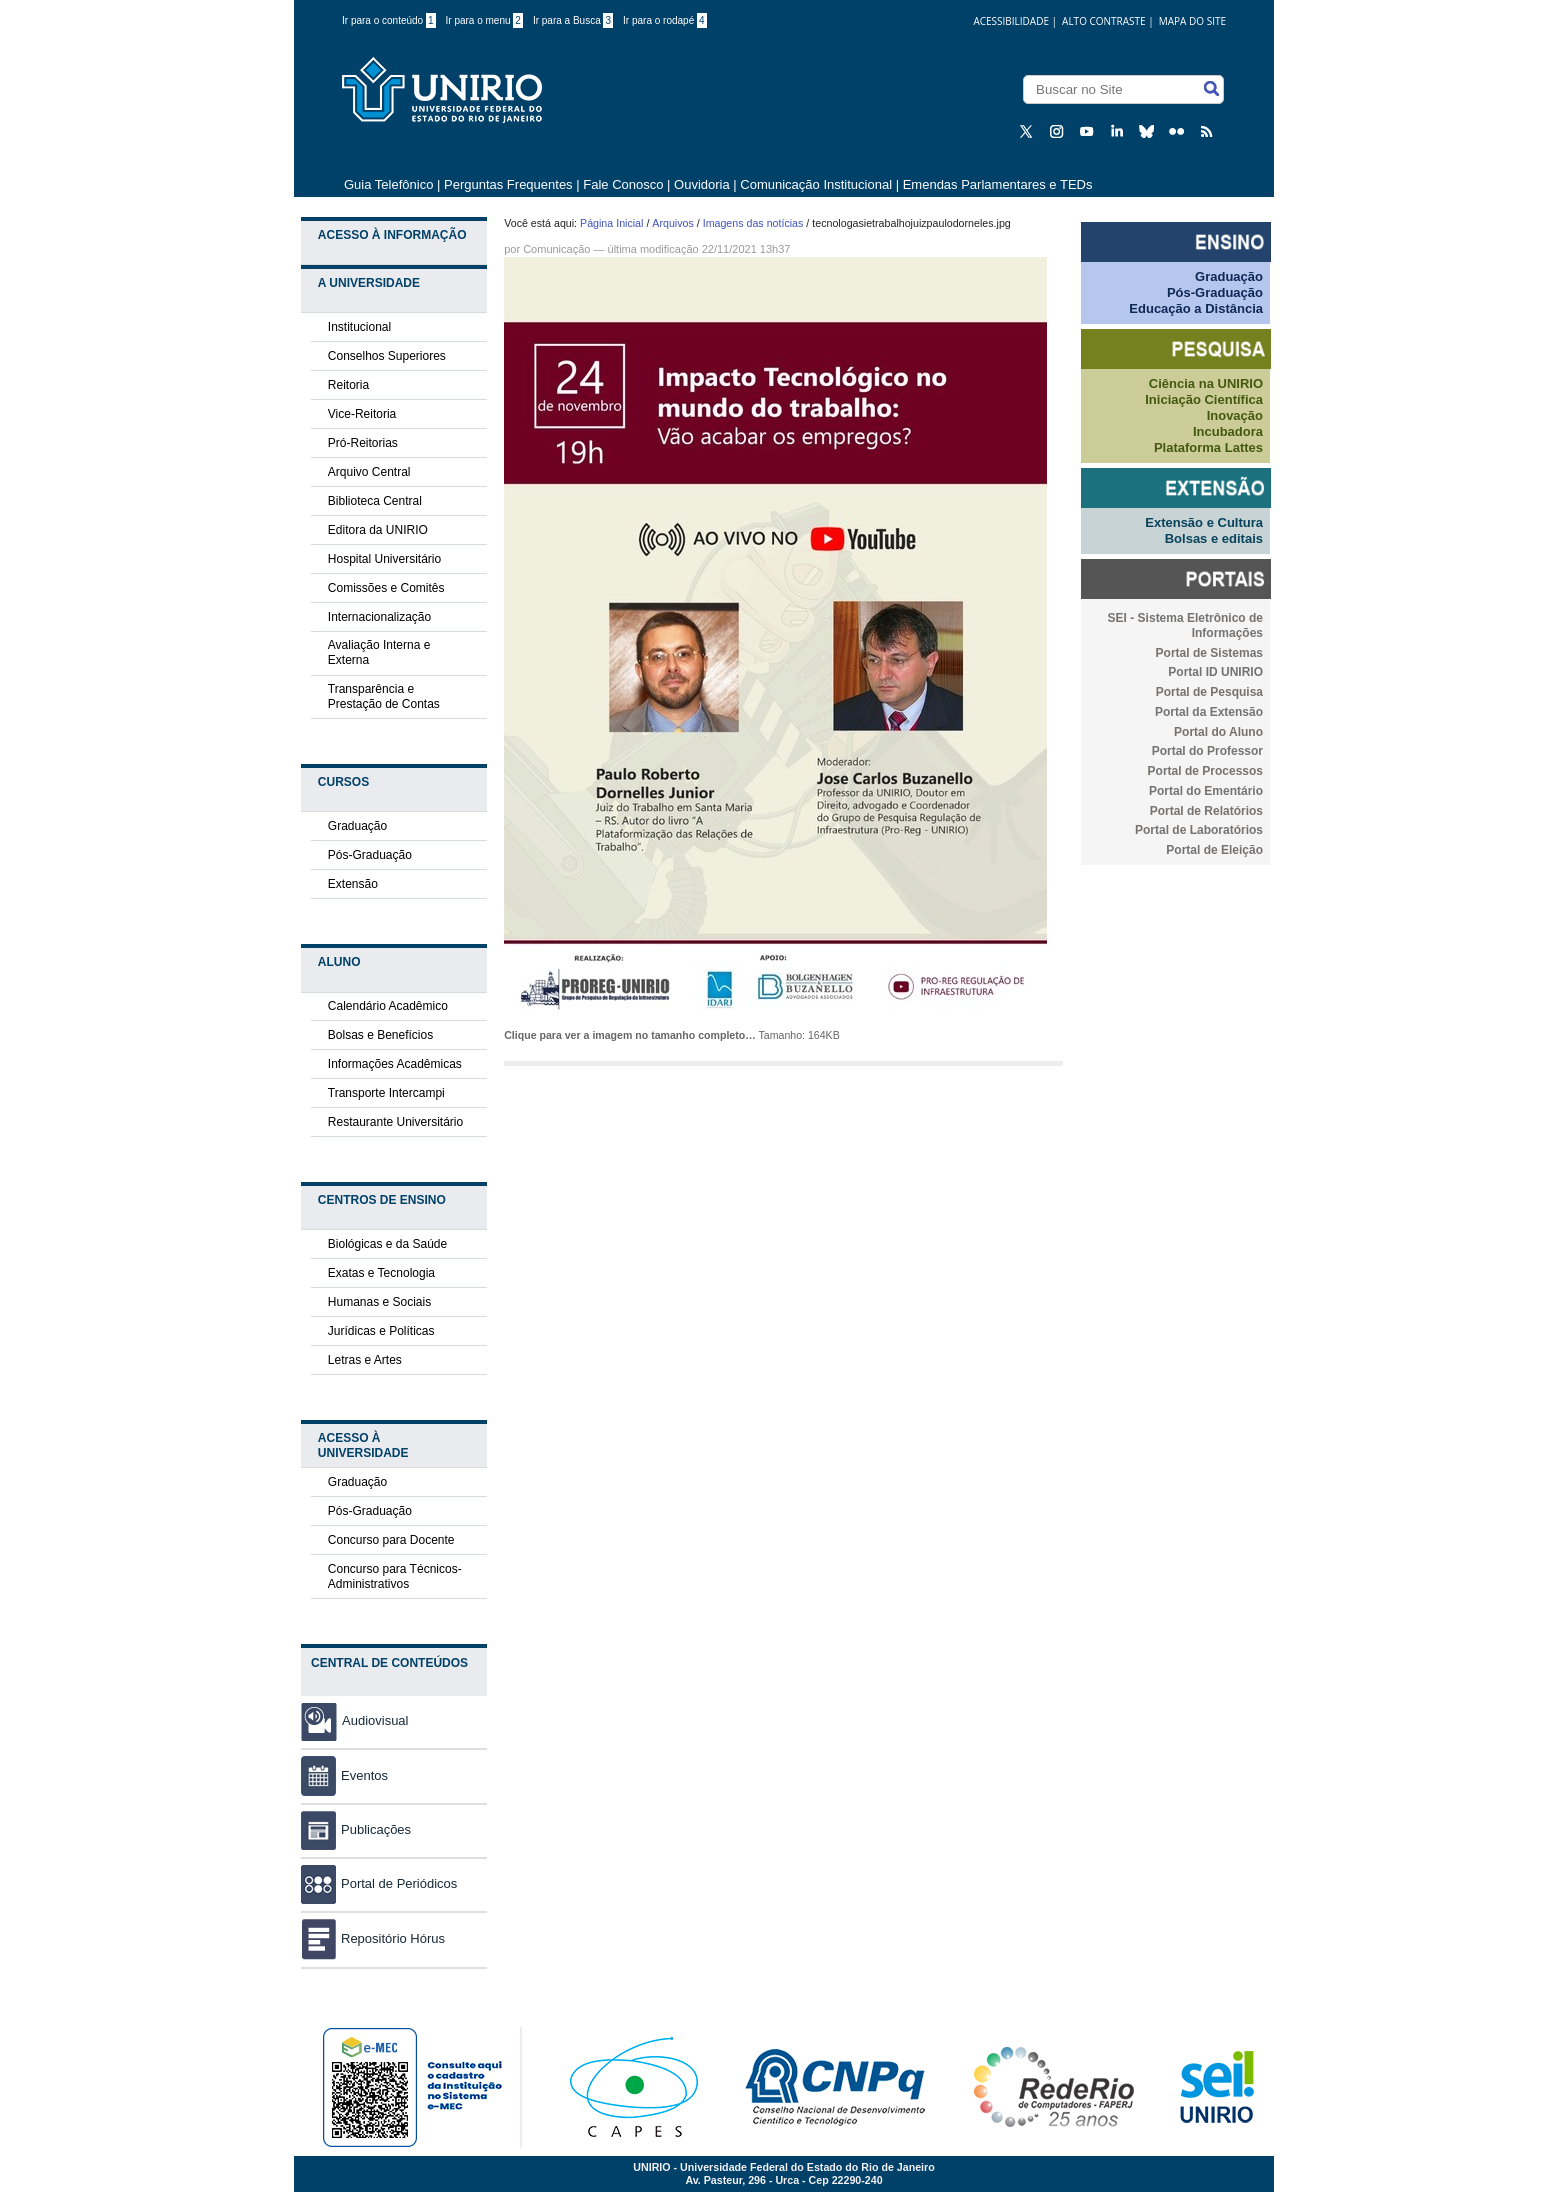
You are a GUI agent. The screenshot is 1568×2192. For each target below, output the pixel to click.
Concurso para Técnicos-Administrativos (395, 1576)
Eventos (344, 1775)
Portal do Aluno (1218, 732)
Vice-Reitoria (362, 414)
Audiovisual (375, 1720)
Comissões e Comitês (386, 588)
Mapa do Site (1192, 21)
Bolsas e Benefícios (380, 1035)
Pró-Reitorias (363, 443)
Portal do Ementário (1206, 791)
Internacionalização (379, 617)
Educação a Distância (1196, 308)
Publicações (356, 1829)
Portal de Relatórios (1206, 811)
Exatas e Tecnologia (381, 1273)
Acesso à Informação (392, 235)
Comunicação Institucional (816, 184)
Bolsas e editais (1214, 538)
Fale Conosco (623, 184)
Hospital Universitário (384, 559)
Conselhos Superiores (387, 356)
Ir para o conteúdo (389, 20)
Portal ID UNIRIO (1215, 672)
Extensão (353, 884)
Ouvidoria (703, 184)
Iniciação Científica (1204, 399)
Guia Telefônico (388, 184)
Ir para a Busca (573, 20)
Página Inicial (611, 223)
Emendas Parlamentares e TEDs (998, 184)
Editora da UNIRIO (378, 530)
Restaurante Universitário (395, 1122)
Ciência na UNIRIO (1206, 383)
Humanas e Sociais (379, 1302)
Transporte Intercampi (386, 1093)
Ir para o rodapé (665, 20)
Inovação (1235, 415)
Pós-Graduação (370, 855)
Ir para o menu (484, 20)
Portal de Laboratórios (1199, 830)
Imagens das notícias (753, 223)
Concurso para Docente (391, 1540)
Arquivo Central (369, 472)
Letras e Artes (365, 1360)
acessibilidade (1011, 21)
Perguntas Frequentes (508, 184)
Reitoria (348, 385)
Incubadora (1228, 431)
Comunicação (556, 249)
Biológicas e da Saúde (387, 1244)
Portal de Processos (1205, 771)
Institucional (359, 327)
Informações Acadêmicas (395, 1064)
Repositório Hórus (373, 1938)
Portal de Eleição (1214, 850)
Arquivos (672, 223)
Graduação (357, 826)
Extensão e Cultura (1204, 522)
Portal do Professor (1207, 751)
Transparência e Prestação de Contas (384, 696)
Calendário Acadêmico (388, 1006)
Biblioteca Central (375, 501)
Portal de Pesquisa (1209, 692)
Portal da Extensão (1209, 712)
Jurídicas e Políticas (381, 1331)
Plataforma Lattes (1208, 447)
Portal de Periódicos (379, 1883)
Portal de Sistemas (1209, 653)
